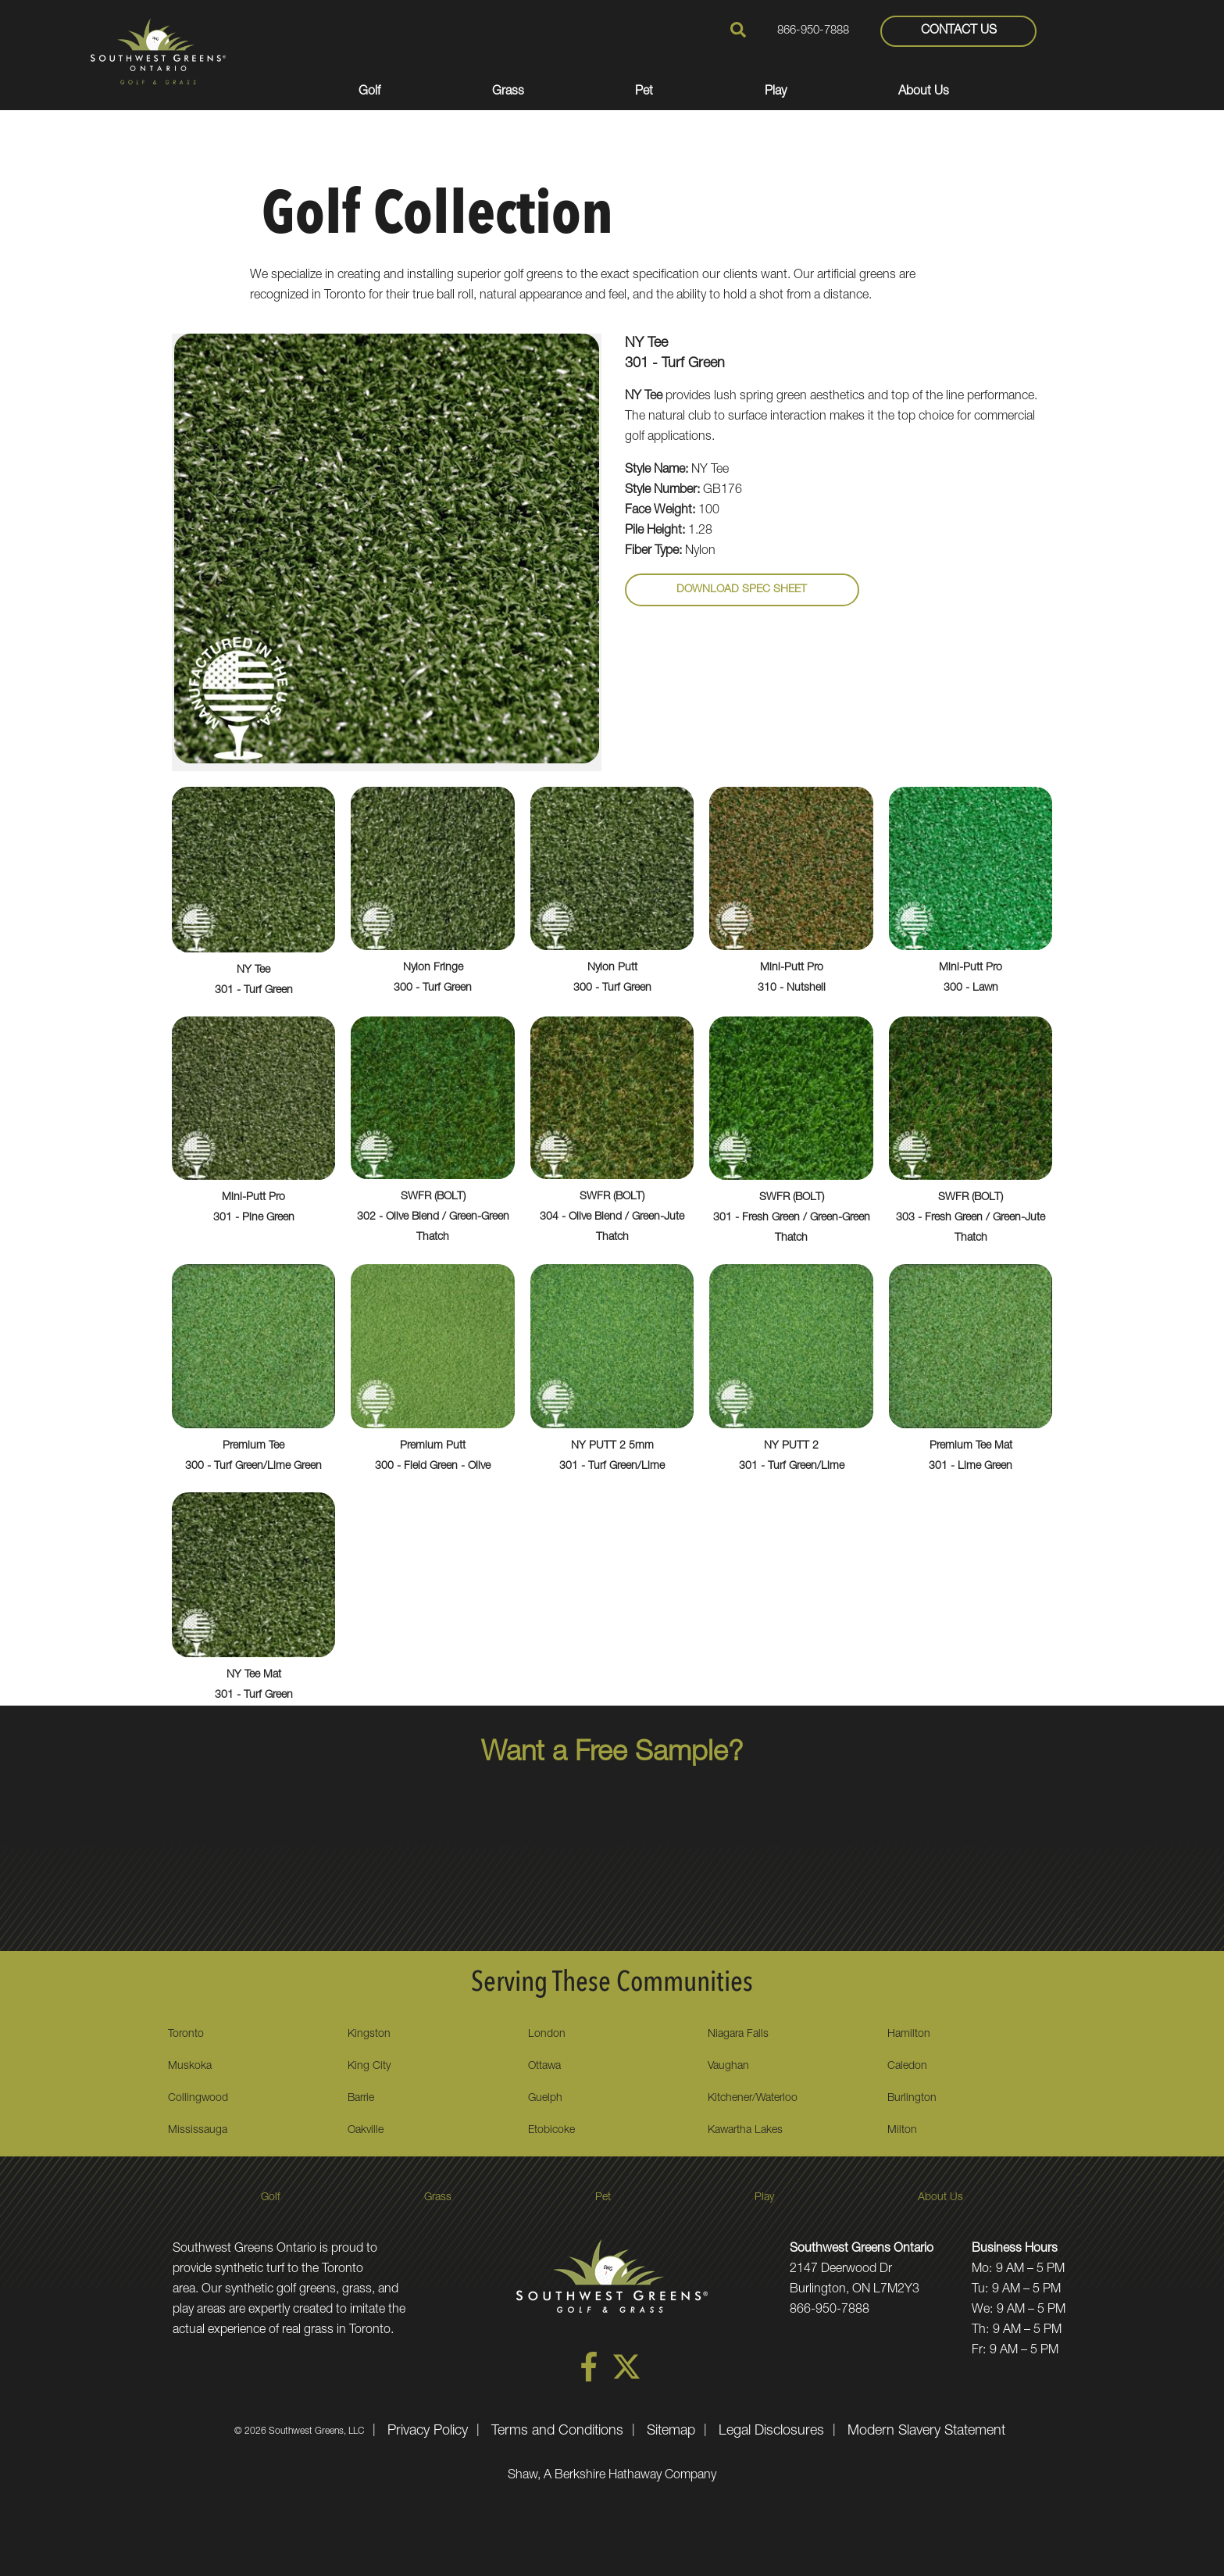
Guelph (545, 2098)
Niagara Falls (738, 2034)
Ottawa (544, 2066)
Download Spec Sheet (741, 589)
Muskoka (190, 2066)
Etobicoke (551, 2130)
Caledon (907, 2066)
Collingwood (198, 2098)
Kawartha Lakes (745, 2130)
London (547, 2034)
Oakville (366, 2130)
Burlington (912, 2098)
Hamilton (908, 2034)
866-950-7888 (813, 32)
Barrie (361, 2098)
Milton (902, 2130)
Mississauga (197, 2130)
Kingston (369, 2034)
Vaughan (728, 2066)
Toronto (186, 2034)
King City (369, 2066)
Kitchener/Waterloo (753, 2098)
